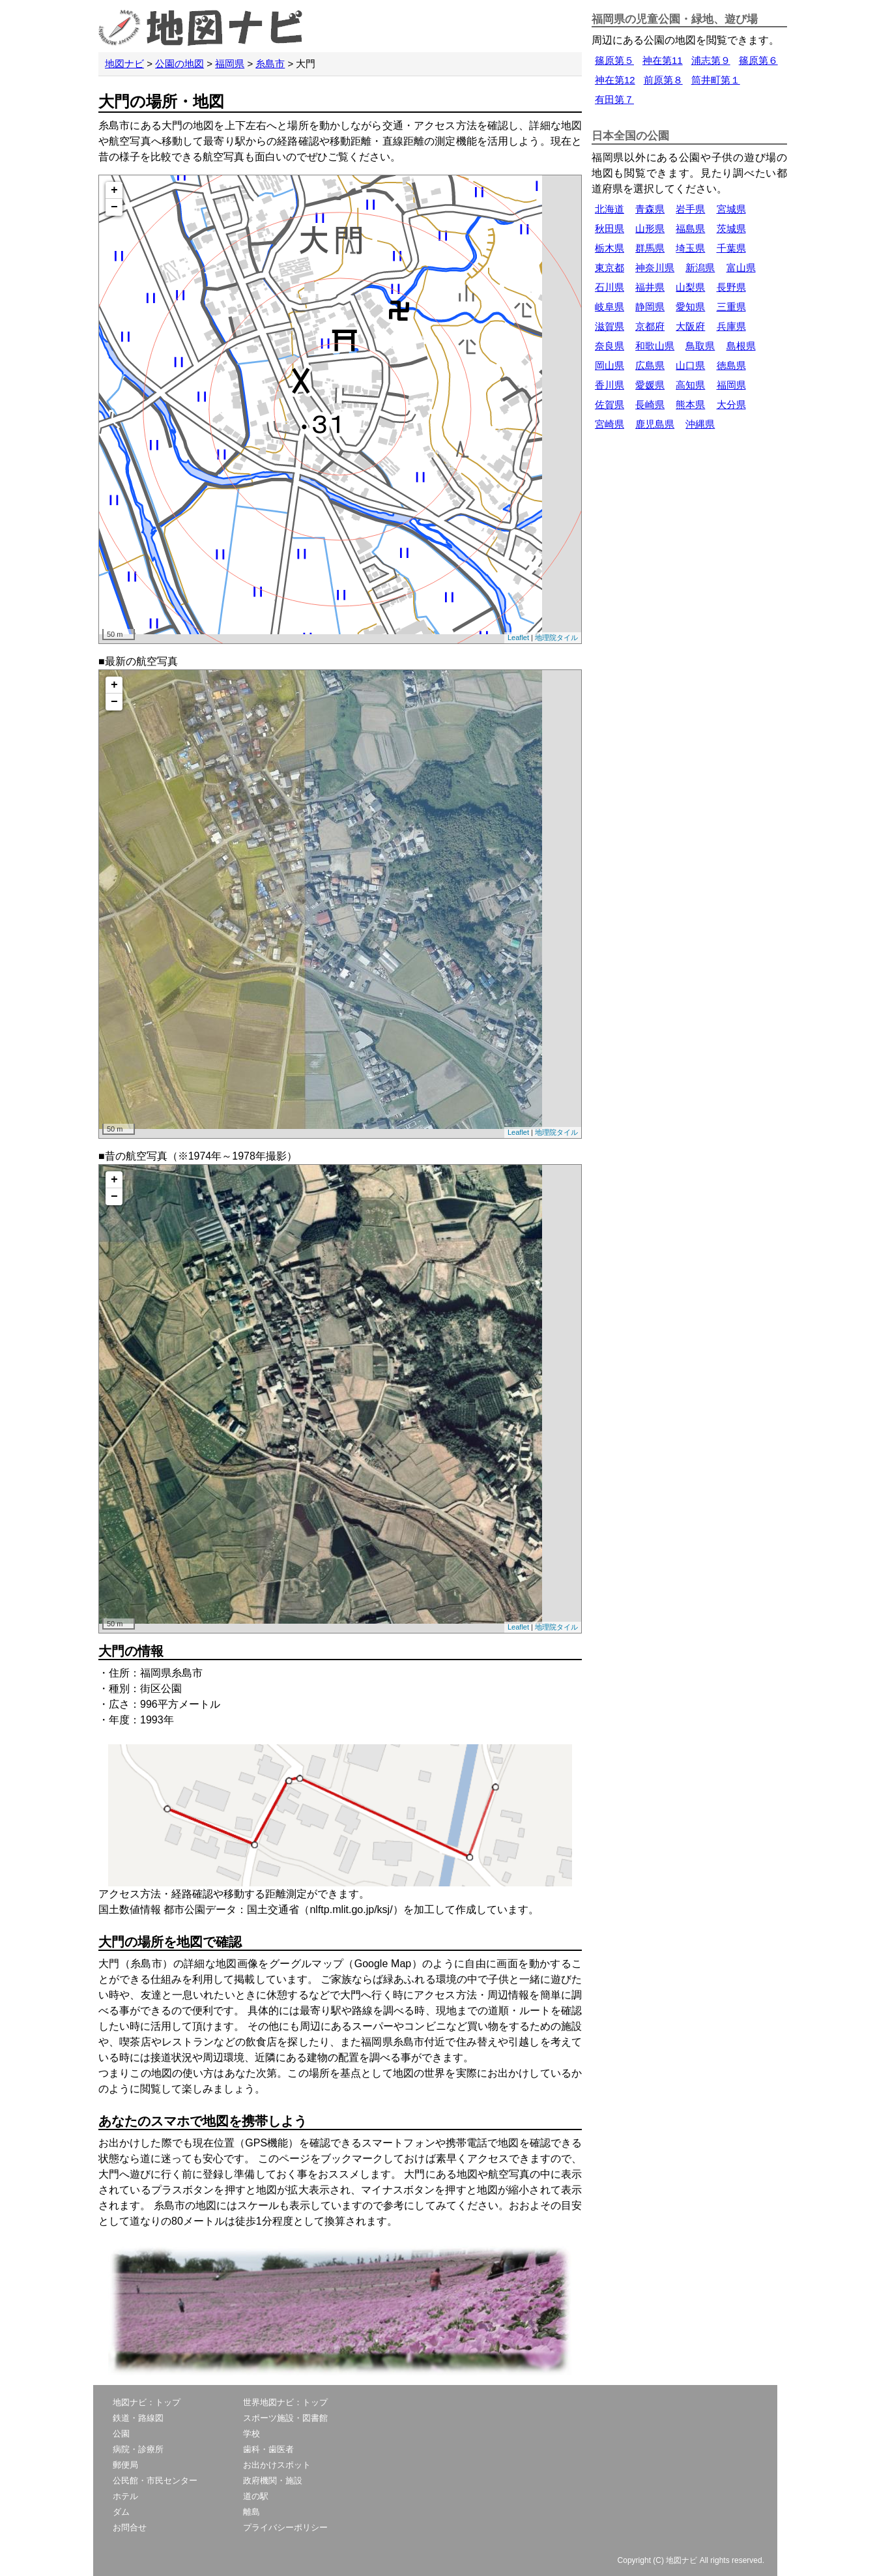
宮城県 (731, 208)
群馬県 (650, 248)
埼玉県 (690, 248)
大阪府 (690, 326)
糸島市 (270, 63)
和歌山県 (654, 345)
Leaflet (518, 637)
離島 (251, 2512)
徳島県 (731, 365)
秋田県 (609, 228)
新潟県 (700, 267)
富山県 (741, 267)
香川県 (609, 384)
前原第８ (663, 79)
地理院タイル (556, 637)
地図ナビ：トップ (146, 2402)
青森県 (650, 208)
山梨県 (690, 287)
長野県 (731, 287)
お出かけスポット (277, 2465)
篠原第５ (614, 60)
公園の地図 (179, 63)
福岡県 (229, 63)
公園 (121, 2433)
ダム (121, 2512)
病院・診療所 (138, 2449)
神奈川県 (654, 267)
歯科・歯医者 (268, 2449)
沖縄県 (700, 424)
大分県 (731, 404)
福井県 (650, 287)
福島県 (690, 228)
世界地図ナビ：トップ (285, 2402)
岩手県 (690, 208)
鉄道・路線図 (138, 2418)
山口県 (690, 365)
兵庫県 (731, 326)
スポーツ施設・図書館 (285, 2418)
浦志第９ (710, 60)
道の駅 (255, 2496)
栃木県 (609, 248)
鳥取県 (700, 345)
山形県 (650, 228)
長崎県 (650, 404)
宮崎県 (609, 424)
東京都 (609, 267)
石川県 (609, 287)
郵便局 (125, 2465)
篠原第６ (758, 60)
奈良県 (609, 345)
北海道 (609, 208)
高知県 (690, 384)
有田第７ (614, 99)
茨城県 (731, 228)
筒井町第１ (715, 79)
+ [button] (114, 190)
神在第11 (662, 60)
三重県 (731, 306)
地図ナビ (124, 63)
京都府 (650, 326)
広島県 (650, 365)
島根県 (741, 345)
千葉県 (731, 248)
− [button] (114, 207)
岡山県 (609, 365)
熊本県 (690, 404)
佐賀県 (609, 404)
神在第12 (615, 79)
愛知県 (690, 306)
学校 (251, 2433)
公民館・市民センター (155, 2480)
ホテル (125, 2496)
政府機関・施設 (272, 2480)
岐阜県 (609, 306)
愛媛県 (650, 384)
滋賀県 (609, 326)
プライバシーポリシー (285, 2527)
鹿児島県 (654, 424)
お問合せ (130, 2527)
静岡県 (650, 306)
